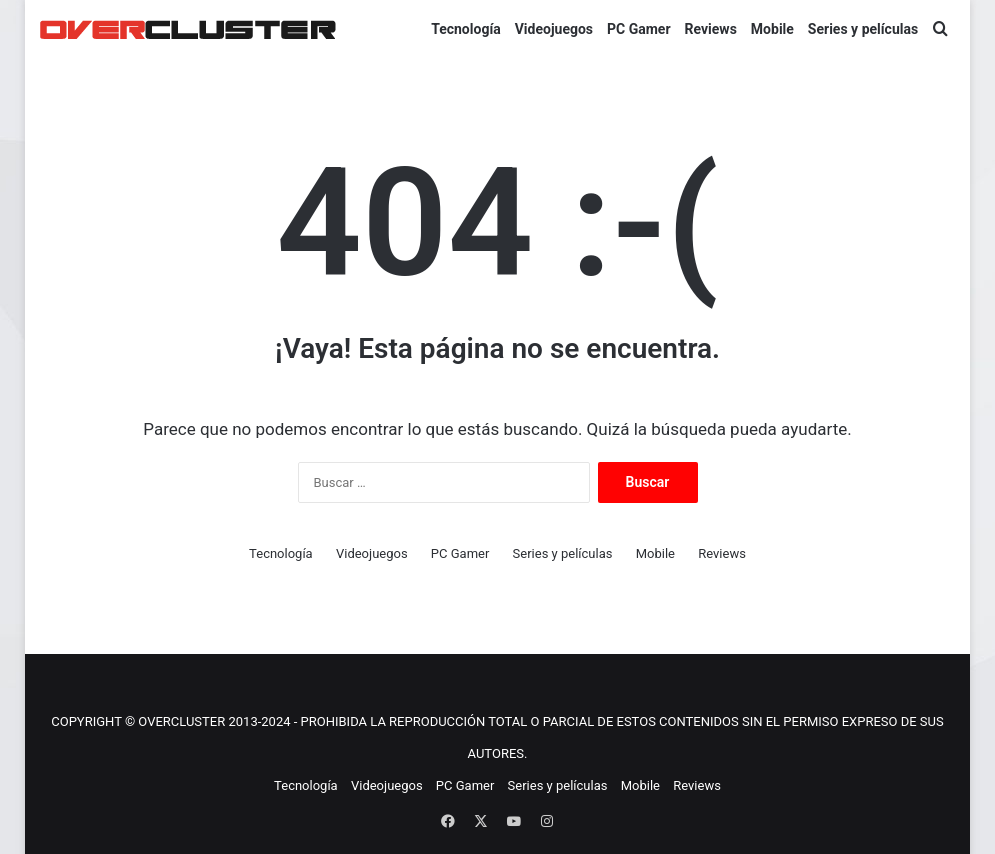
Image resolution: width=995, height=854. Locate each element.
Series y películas (863, 29)
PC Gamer (639, 29)
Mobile (772, 29)
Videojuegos (554, 29)
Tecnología (466, 29)
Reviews (711, 29)
